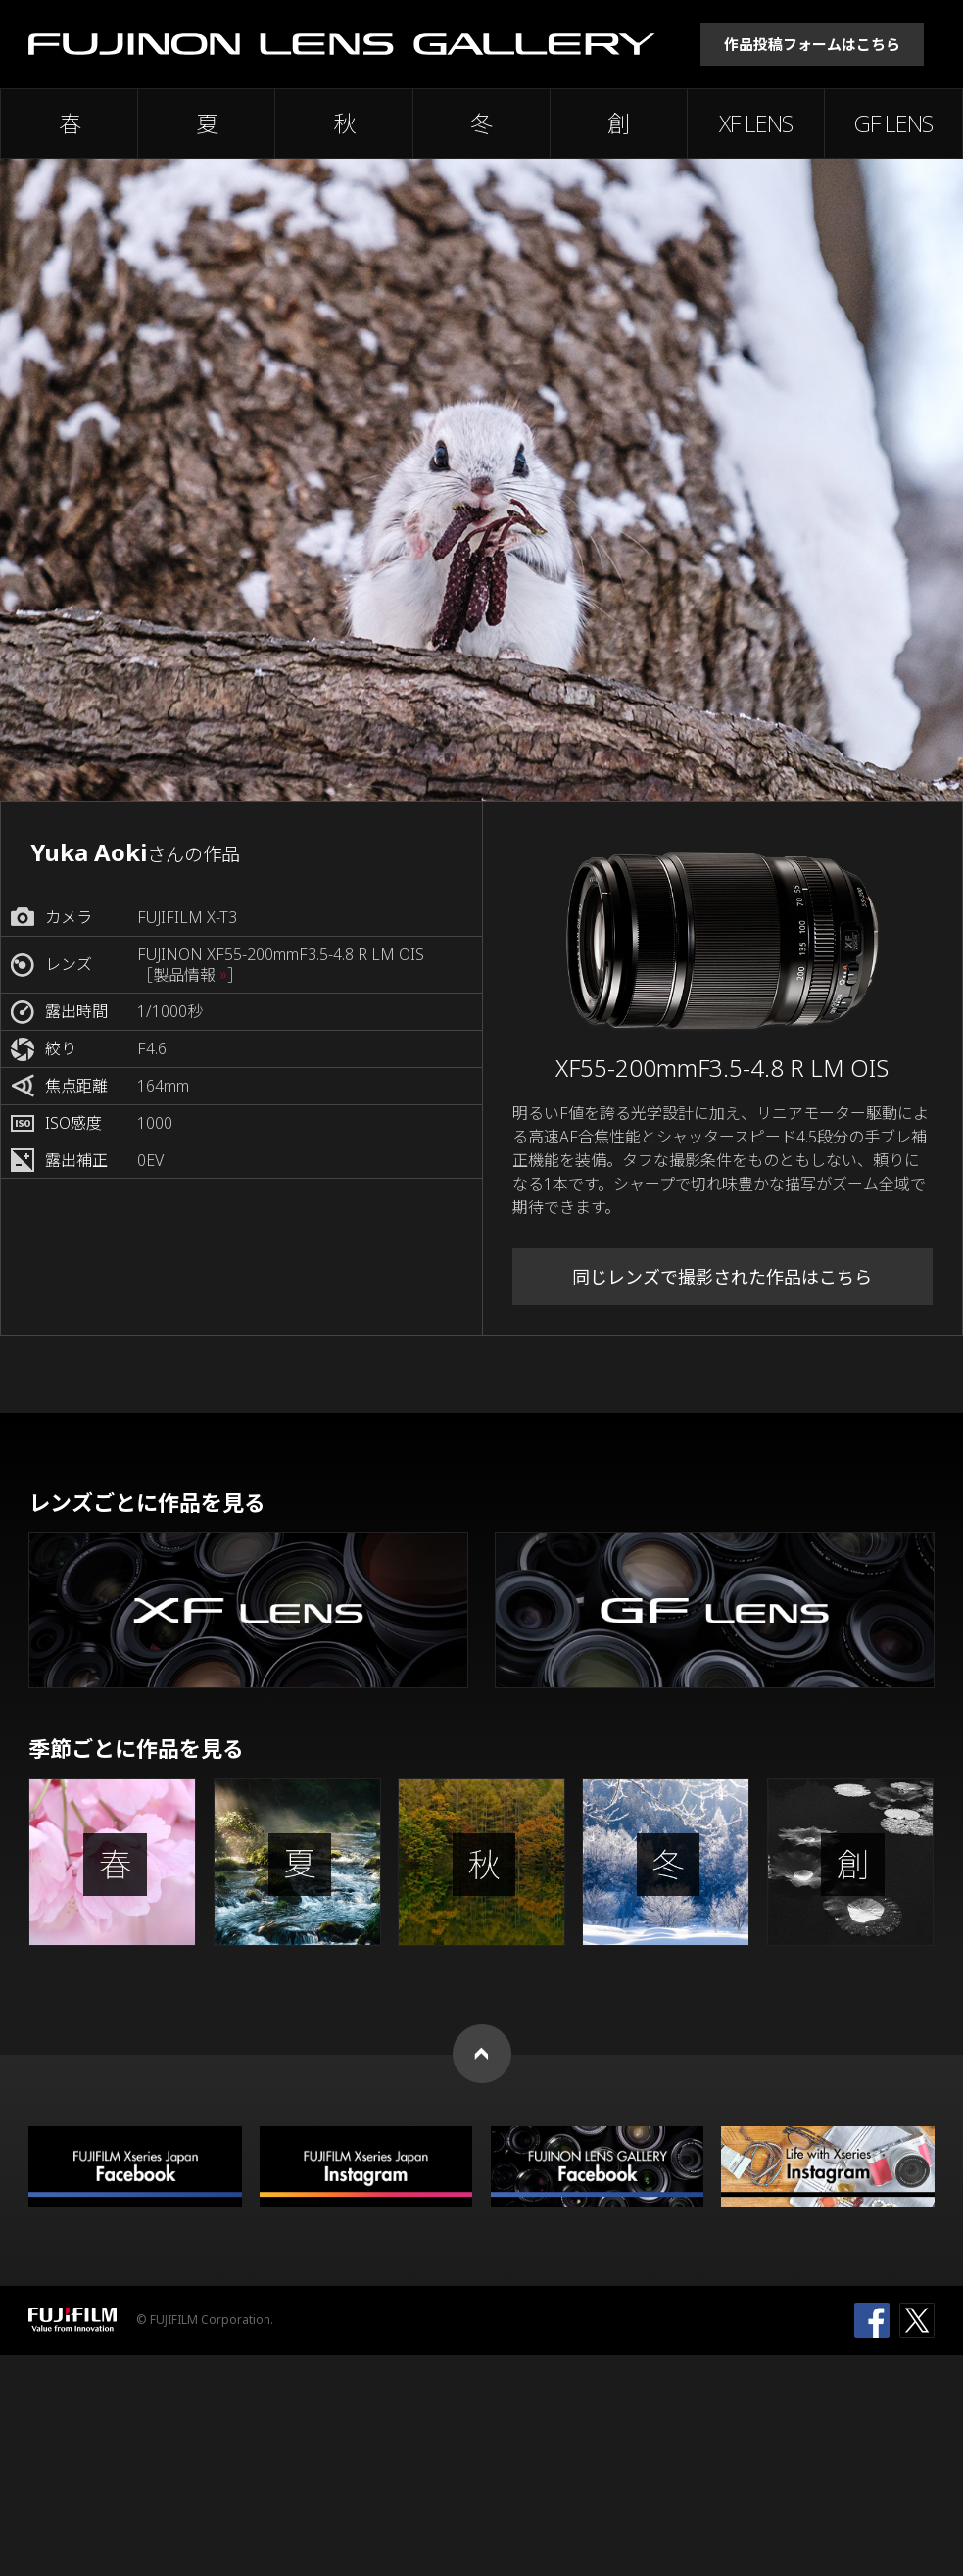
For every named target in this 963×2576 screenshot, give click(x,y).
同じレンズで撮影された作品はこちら (722, 1276)
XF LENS (756, 123)
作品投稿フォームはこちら (812, 44)
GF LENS (893, 123)
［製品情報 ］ (190, 975)
